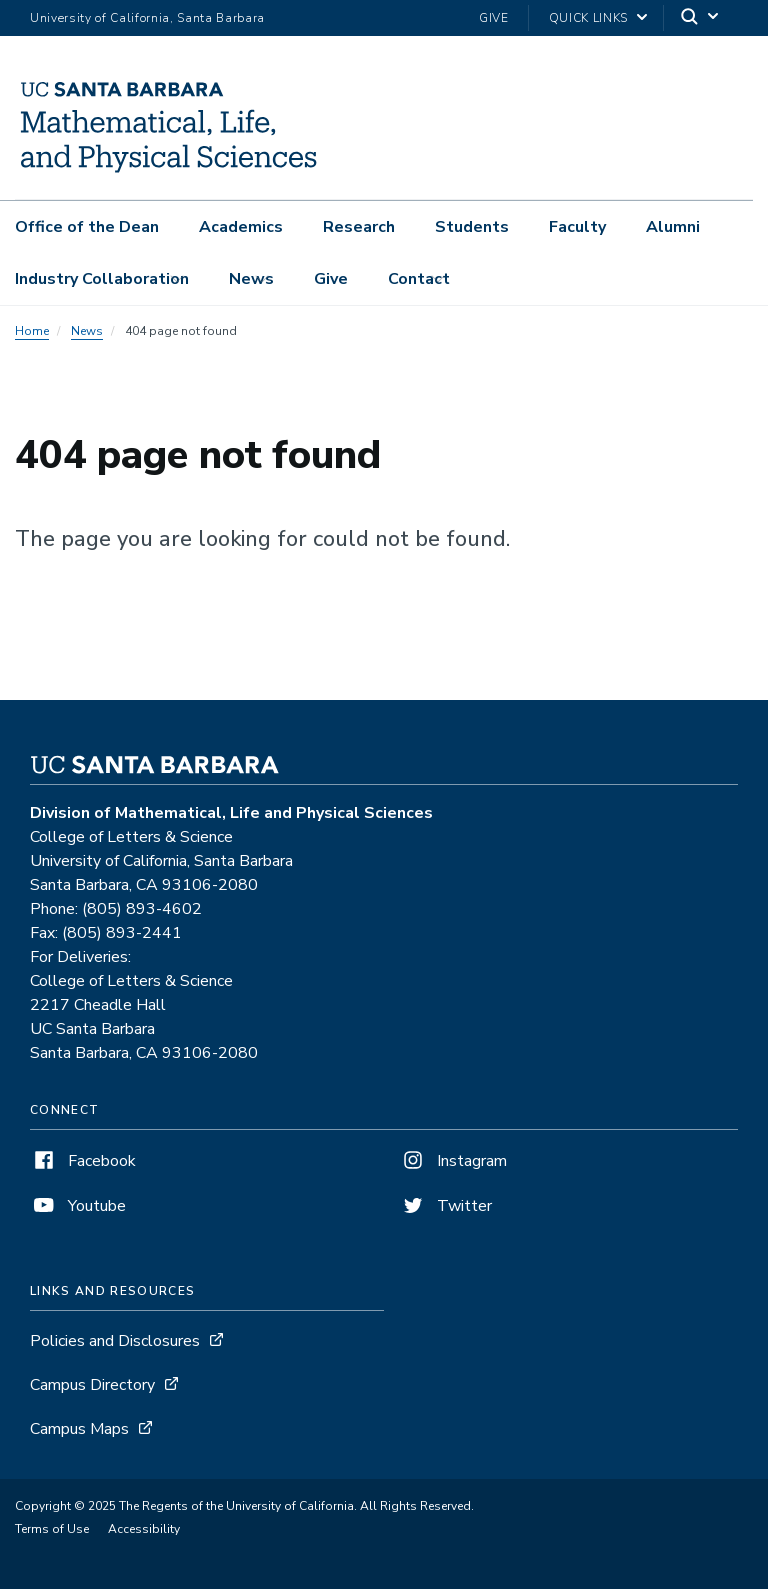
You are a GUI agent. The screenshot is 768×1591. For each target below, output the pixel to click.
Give (494, 18)
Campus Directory (92, 1387)
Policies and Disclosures (115, 1343)
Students (472, 227)
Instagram (453, 1163)
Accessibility (144, 1531)
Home (32, 333)
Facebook (83, 1163)
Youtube (78, 1208)
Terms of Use (52, 1531)
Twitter (445, 1208)
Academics (241, 227)
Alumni (673, 227)
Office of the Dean (87, 227)
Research (359, 227)
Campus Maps (79, 1431)
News (251, 279)
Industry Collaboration (102, 279)
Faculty (577, 227)
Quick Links (588, 18)
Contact (419, 279)
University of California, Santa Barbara (147, 18)
